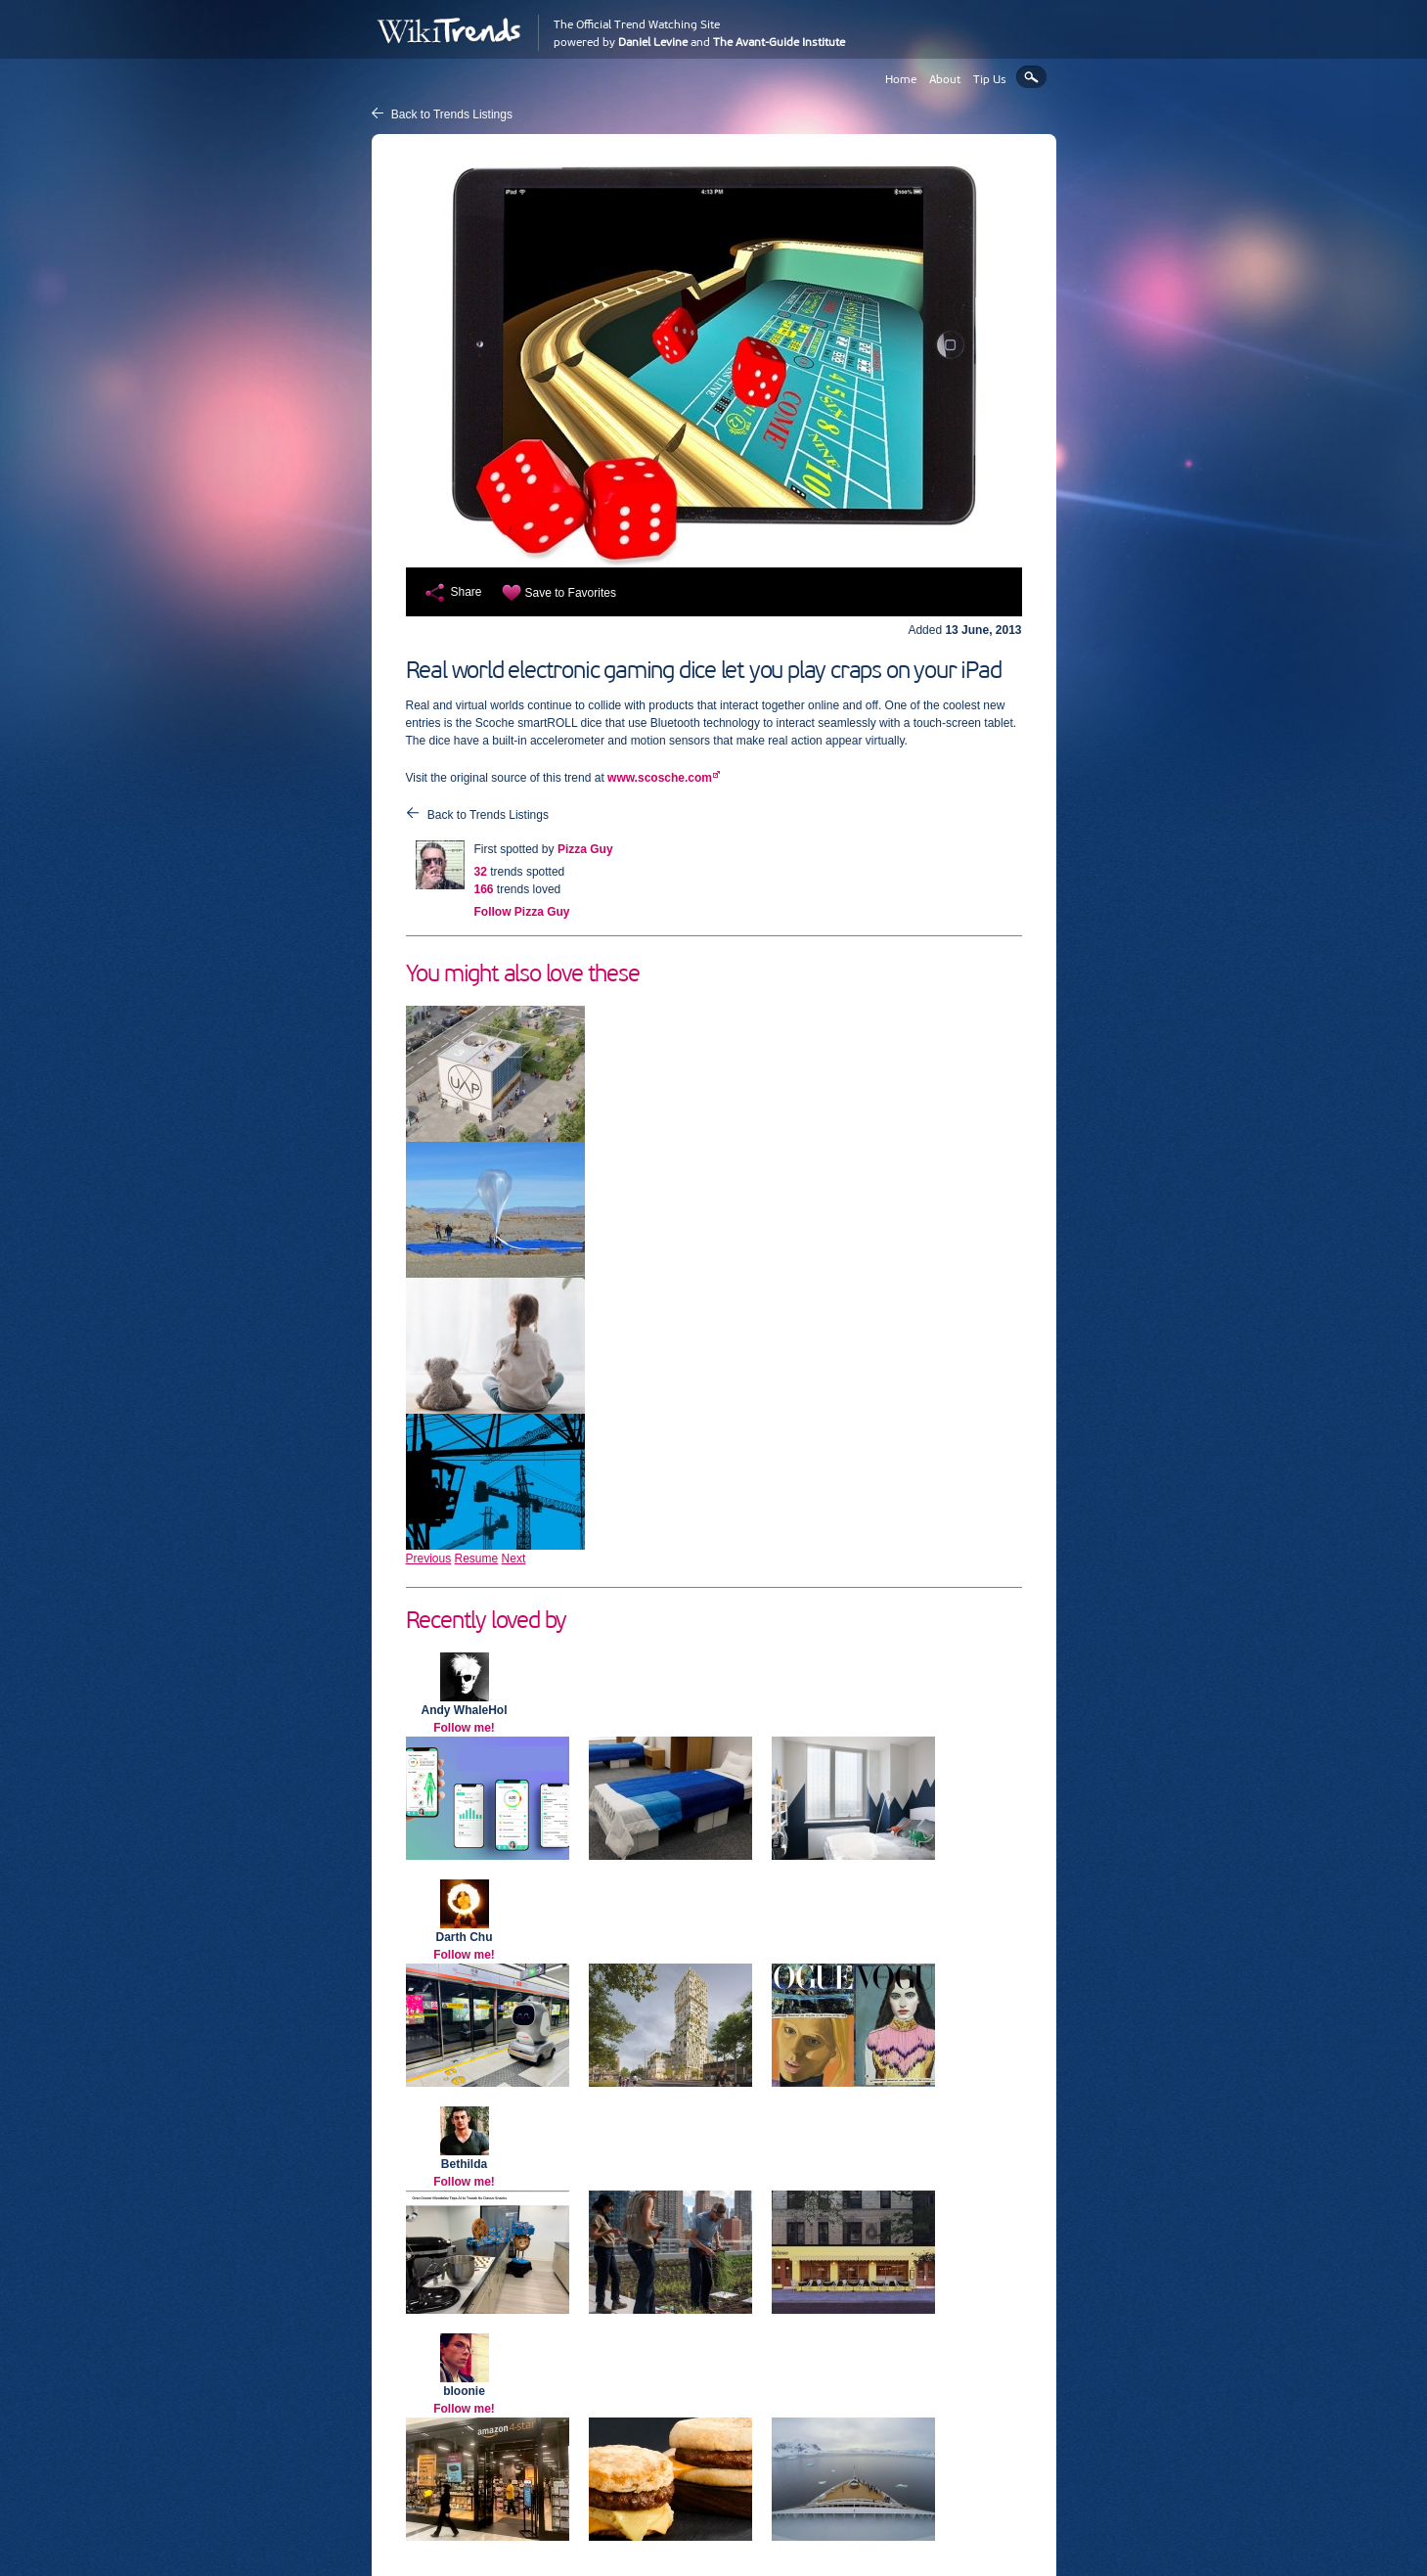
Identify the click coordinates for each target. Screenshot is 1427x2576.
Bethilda (464, 2164)
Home (900, 79)
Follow (522, 912)
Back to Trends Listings (452, 114)
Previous (429, 1558)
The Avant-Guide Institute (779, 42)
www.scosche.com (659, 778)
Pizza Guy (585, 849)
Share (466, 592)
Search (1031, 77)
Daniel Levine (653, 42)
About (944, 79)
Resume (477, 1558)
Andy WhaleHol (464, 1710)
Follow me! (464, 1728)
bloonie (464, 2391)
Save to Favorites (570, 593)
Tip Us (989, 79)
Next (514, 1558)
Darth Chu (464, 1937)
